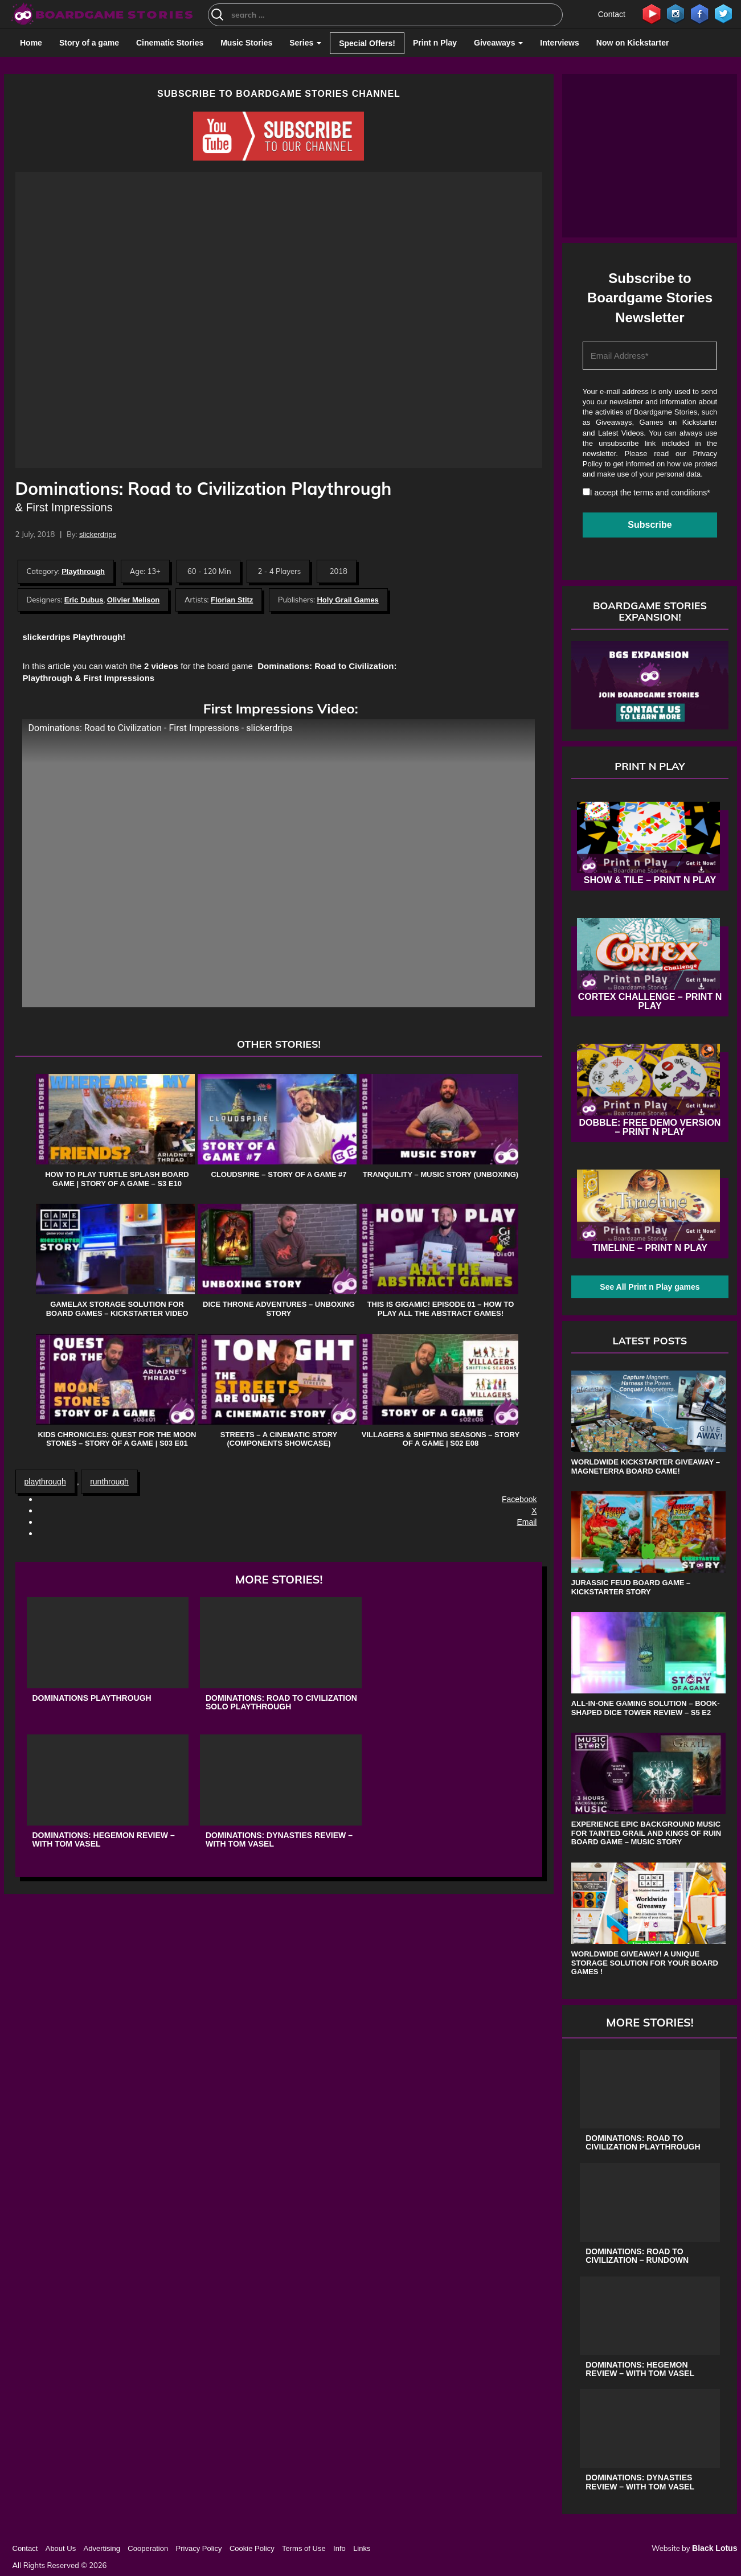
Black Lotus (714, 2548)
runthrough (109, 1481)
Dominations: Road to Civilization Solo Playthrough (281, 1702)
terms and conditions (670, 492)
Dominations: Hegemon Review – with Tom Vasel (103, 1839)
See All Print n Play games (649, 1286)
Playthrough (83, 571)
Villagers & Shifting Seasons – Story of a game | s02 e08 (440, 1439)
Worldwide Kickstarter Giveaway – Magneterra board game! (645, 1466)
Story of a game (89, 42)
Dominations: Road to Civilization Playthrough (643, 2142)
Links (361, 2548)
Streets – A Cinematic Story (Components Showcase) (278, 1439)
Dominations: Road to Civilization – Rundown (637, 2256)
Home (31, 42)
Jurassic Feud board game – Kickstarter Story (630, 1587)
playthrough (45, 1481)
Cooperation (148, 2548)
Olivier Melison (133, 600)
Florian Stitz (232, 600)
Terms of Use (304, 2548)
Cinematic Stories (169, 42)
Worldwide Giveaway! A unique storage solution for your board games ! (644, 1963)
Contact (611, 14)
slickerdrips (97, 534)
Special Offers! (367, 43)
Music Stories (246, 42)
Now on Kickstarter (632, 42)
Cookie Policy (252, 2548)
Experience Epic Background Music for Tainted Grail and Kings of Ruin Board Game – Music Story (646, 1833)
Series (305, 42)
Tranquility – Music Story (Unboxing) (440, 1174)
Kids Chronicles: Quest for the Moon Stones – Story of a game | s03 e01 (117, 1439)
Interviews (559, 42)
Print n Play (435, 42)
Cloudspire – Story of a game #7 (279, 1174)
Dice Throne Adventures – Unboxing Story (279, 1309)
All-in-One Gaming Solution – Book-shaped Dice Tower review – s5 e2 (645, 1708)
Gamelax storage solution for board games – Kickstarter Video (117, 1309)
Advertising (102, 2548)
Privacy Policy (199, 2548)
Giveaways (498, 42)
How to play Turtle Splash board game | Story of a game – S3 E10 (117, 1179)
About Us (61, 2548)
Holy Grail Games (347, 600)
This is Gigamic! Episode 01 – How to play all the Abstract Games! (440, 1309)
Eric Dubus (84, 600)
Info (339, 2548)
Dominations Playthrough (92, 1698)
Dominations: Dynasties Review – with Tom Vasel (279, 1839)
